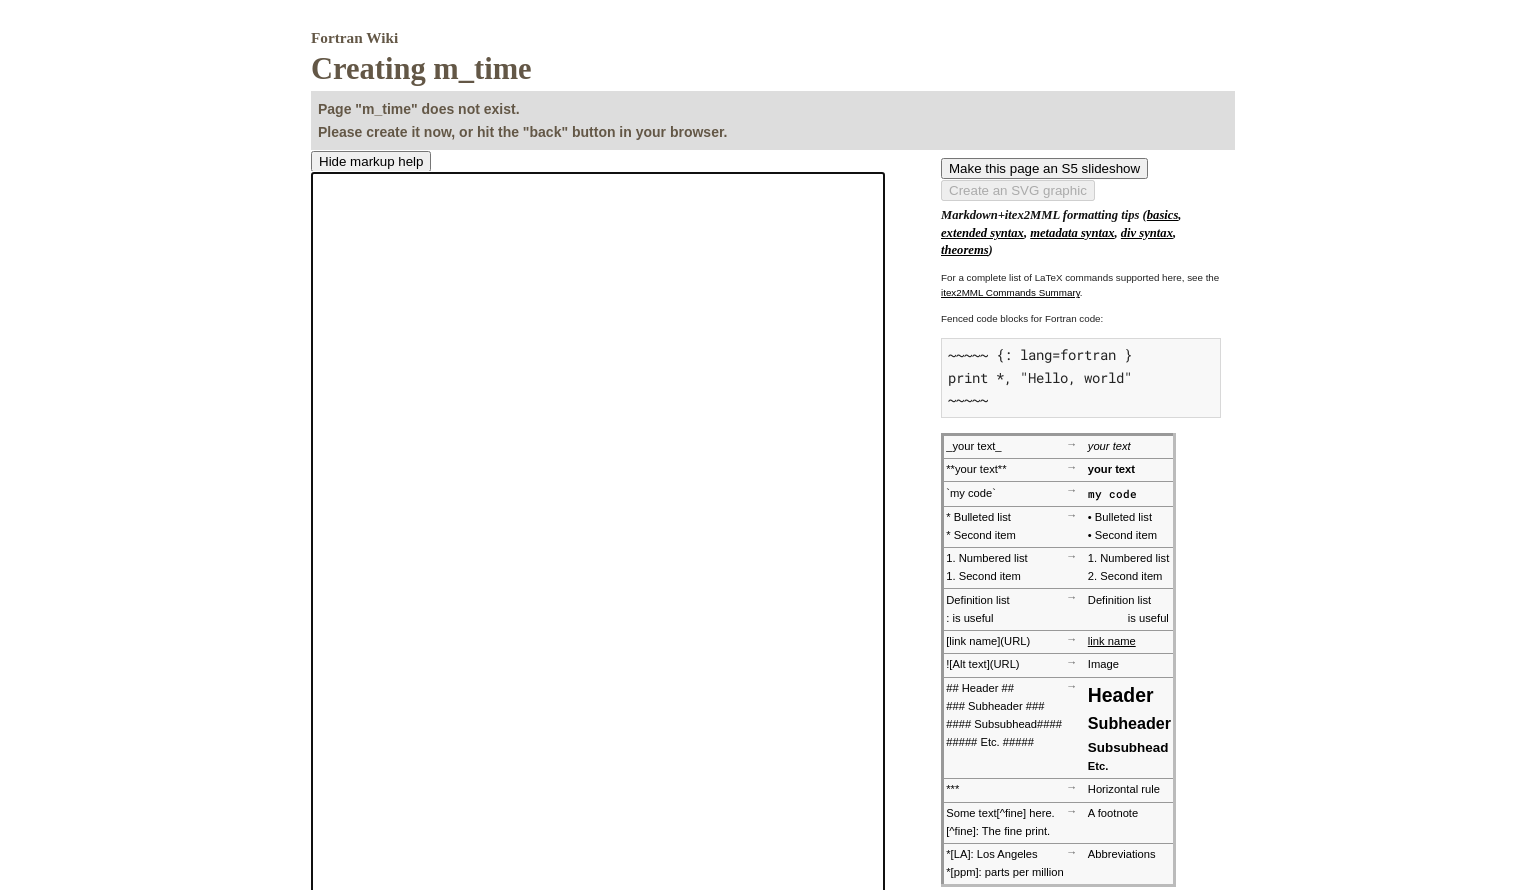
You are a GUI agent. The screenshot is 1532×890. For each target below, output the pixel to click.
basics (1162, 215)
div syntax (1147, 233)
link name (1112, 641)
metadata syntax (1072, 233)
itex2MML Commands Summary (1010, 292)
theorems (965, 250)
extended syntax (982, 233)
